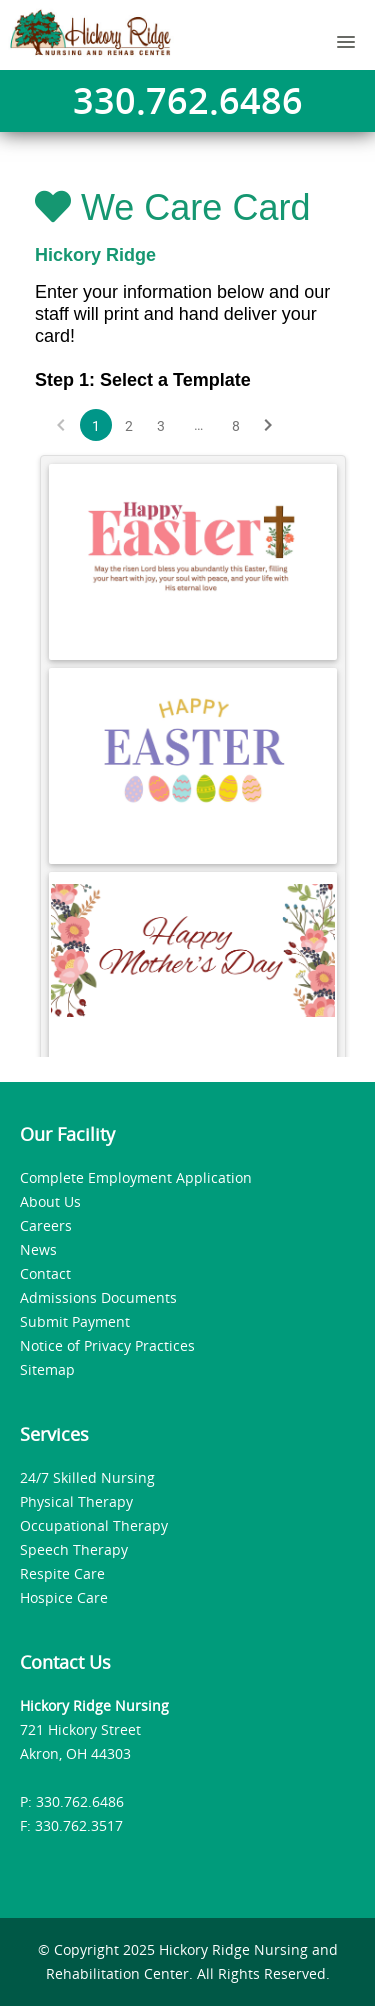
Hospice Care (64, 1597)
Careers (46, 1225)
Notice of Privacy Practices (107, 1345)
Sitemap (47, 1369)
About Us (50, 1201)
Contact (45, 1273)
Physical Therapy (76, 1501)
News (38, 1249)
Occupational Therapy (94, 1525)
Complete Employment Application (136, 1177)
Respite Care (62, 1573)
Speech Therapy (74, 1549)
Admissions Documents (98, 1297)
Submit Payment (75, 1321)
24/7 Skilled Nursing (87, 1477)
